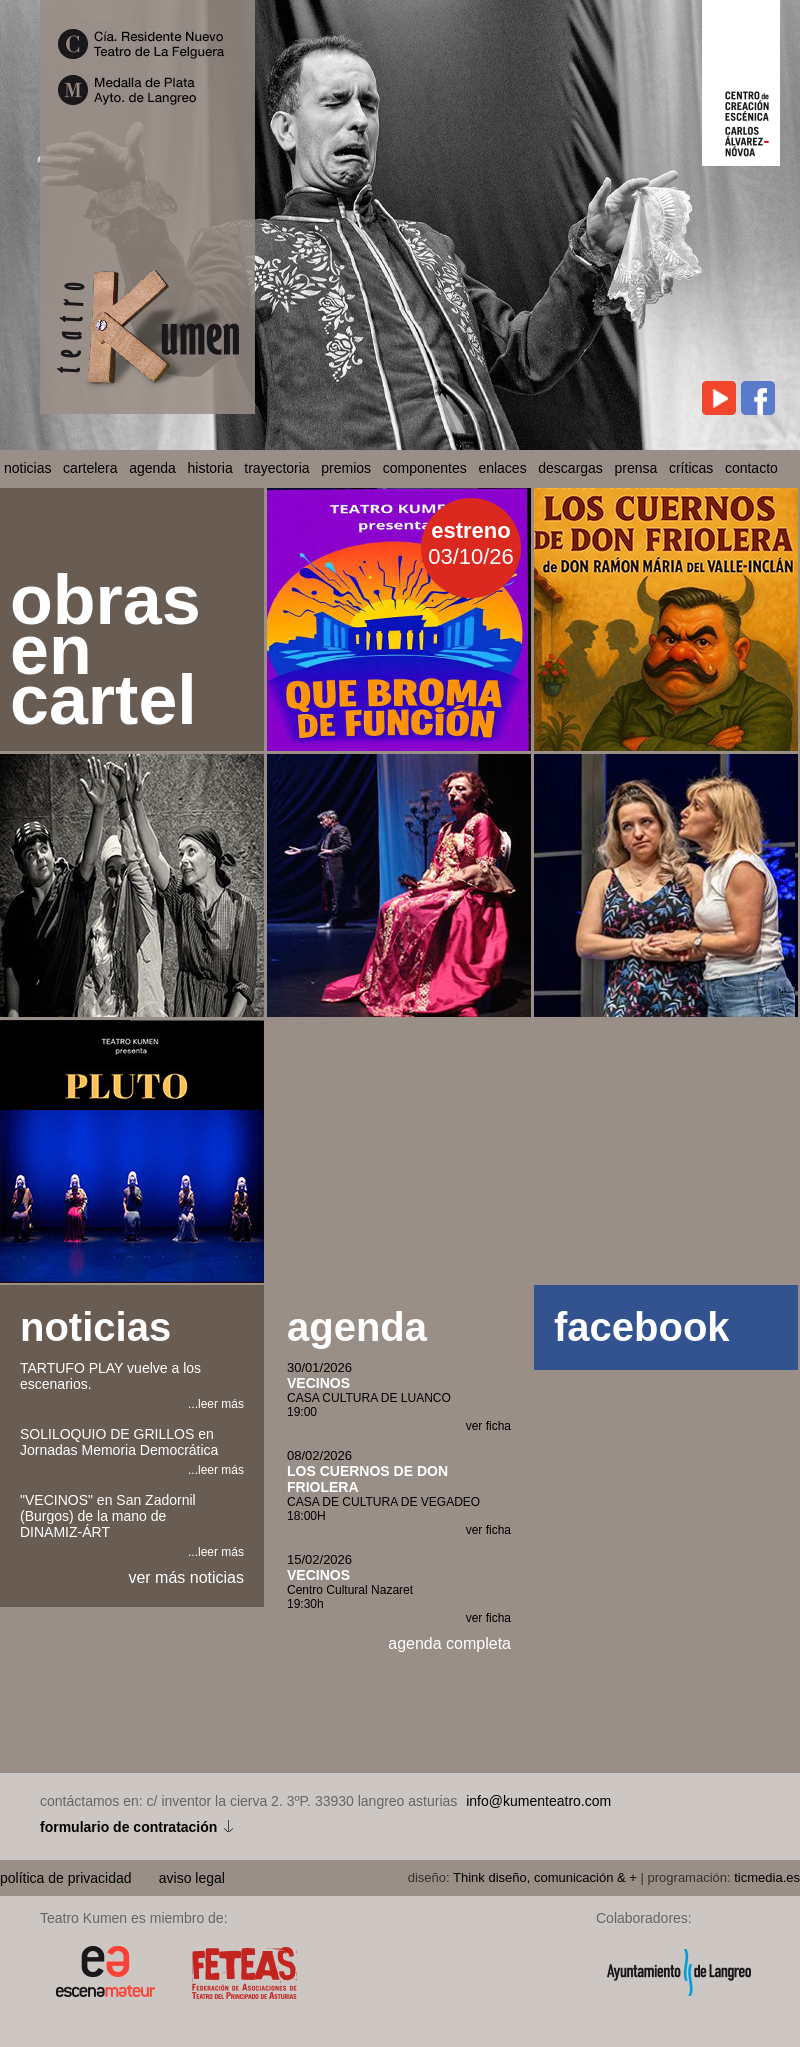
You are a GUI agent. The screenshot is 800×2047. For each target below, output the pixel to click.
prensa (636, 468)
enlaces (502, 468)
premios (346, 468)
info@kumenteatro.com (538, 1801)
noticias (27, 468)
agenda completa (449, 1643)
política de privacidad (67, 1878)
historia (210, 468)
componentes (425, 468)
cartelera (90, 468)
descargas (570, 468)
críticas (691, 468)
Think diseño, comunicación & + (545, 1877)
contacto (751, 468)
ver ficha (488, 1426)
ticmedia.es (767, 1877)
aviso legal (192, 1878)
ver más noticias (186, 1577)
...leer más (216, 1404)
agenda (152, 468)
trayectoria (276, 468)
